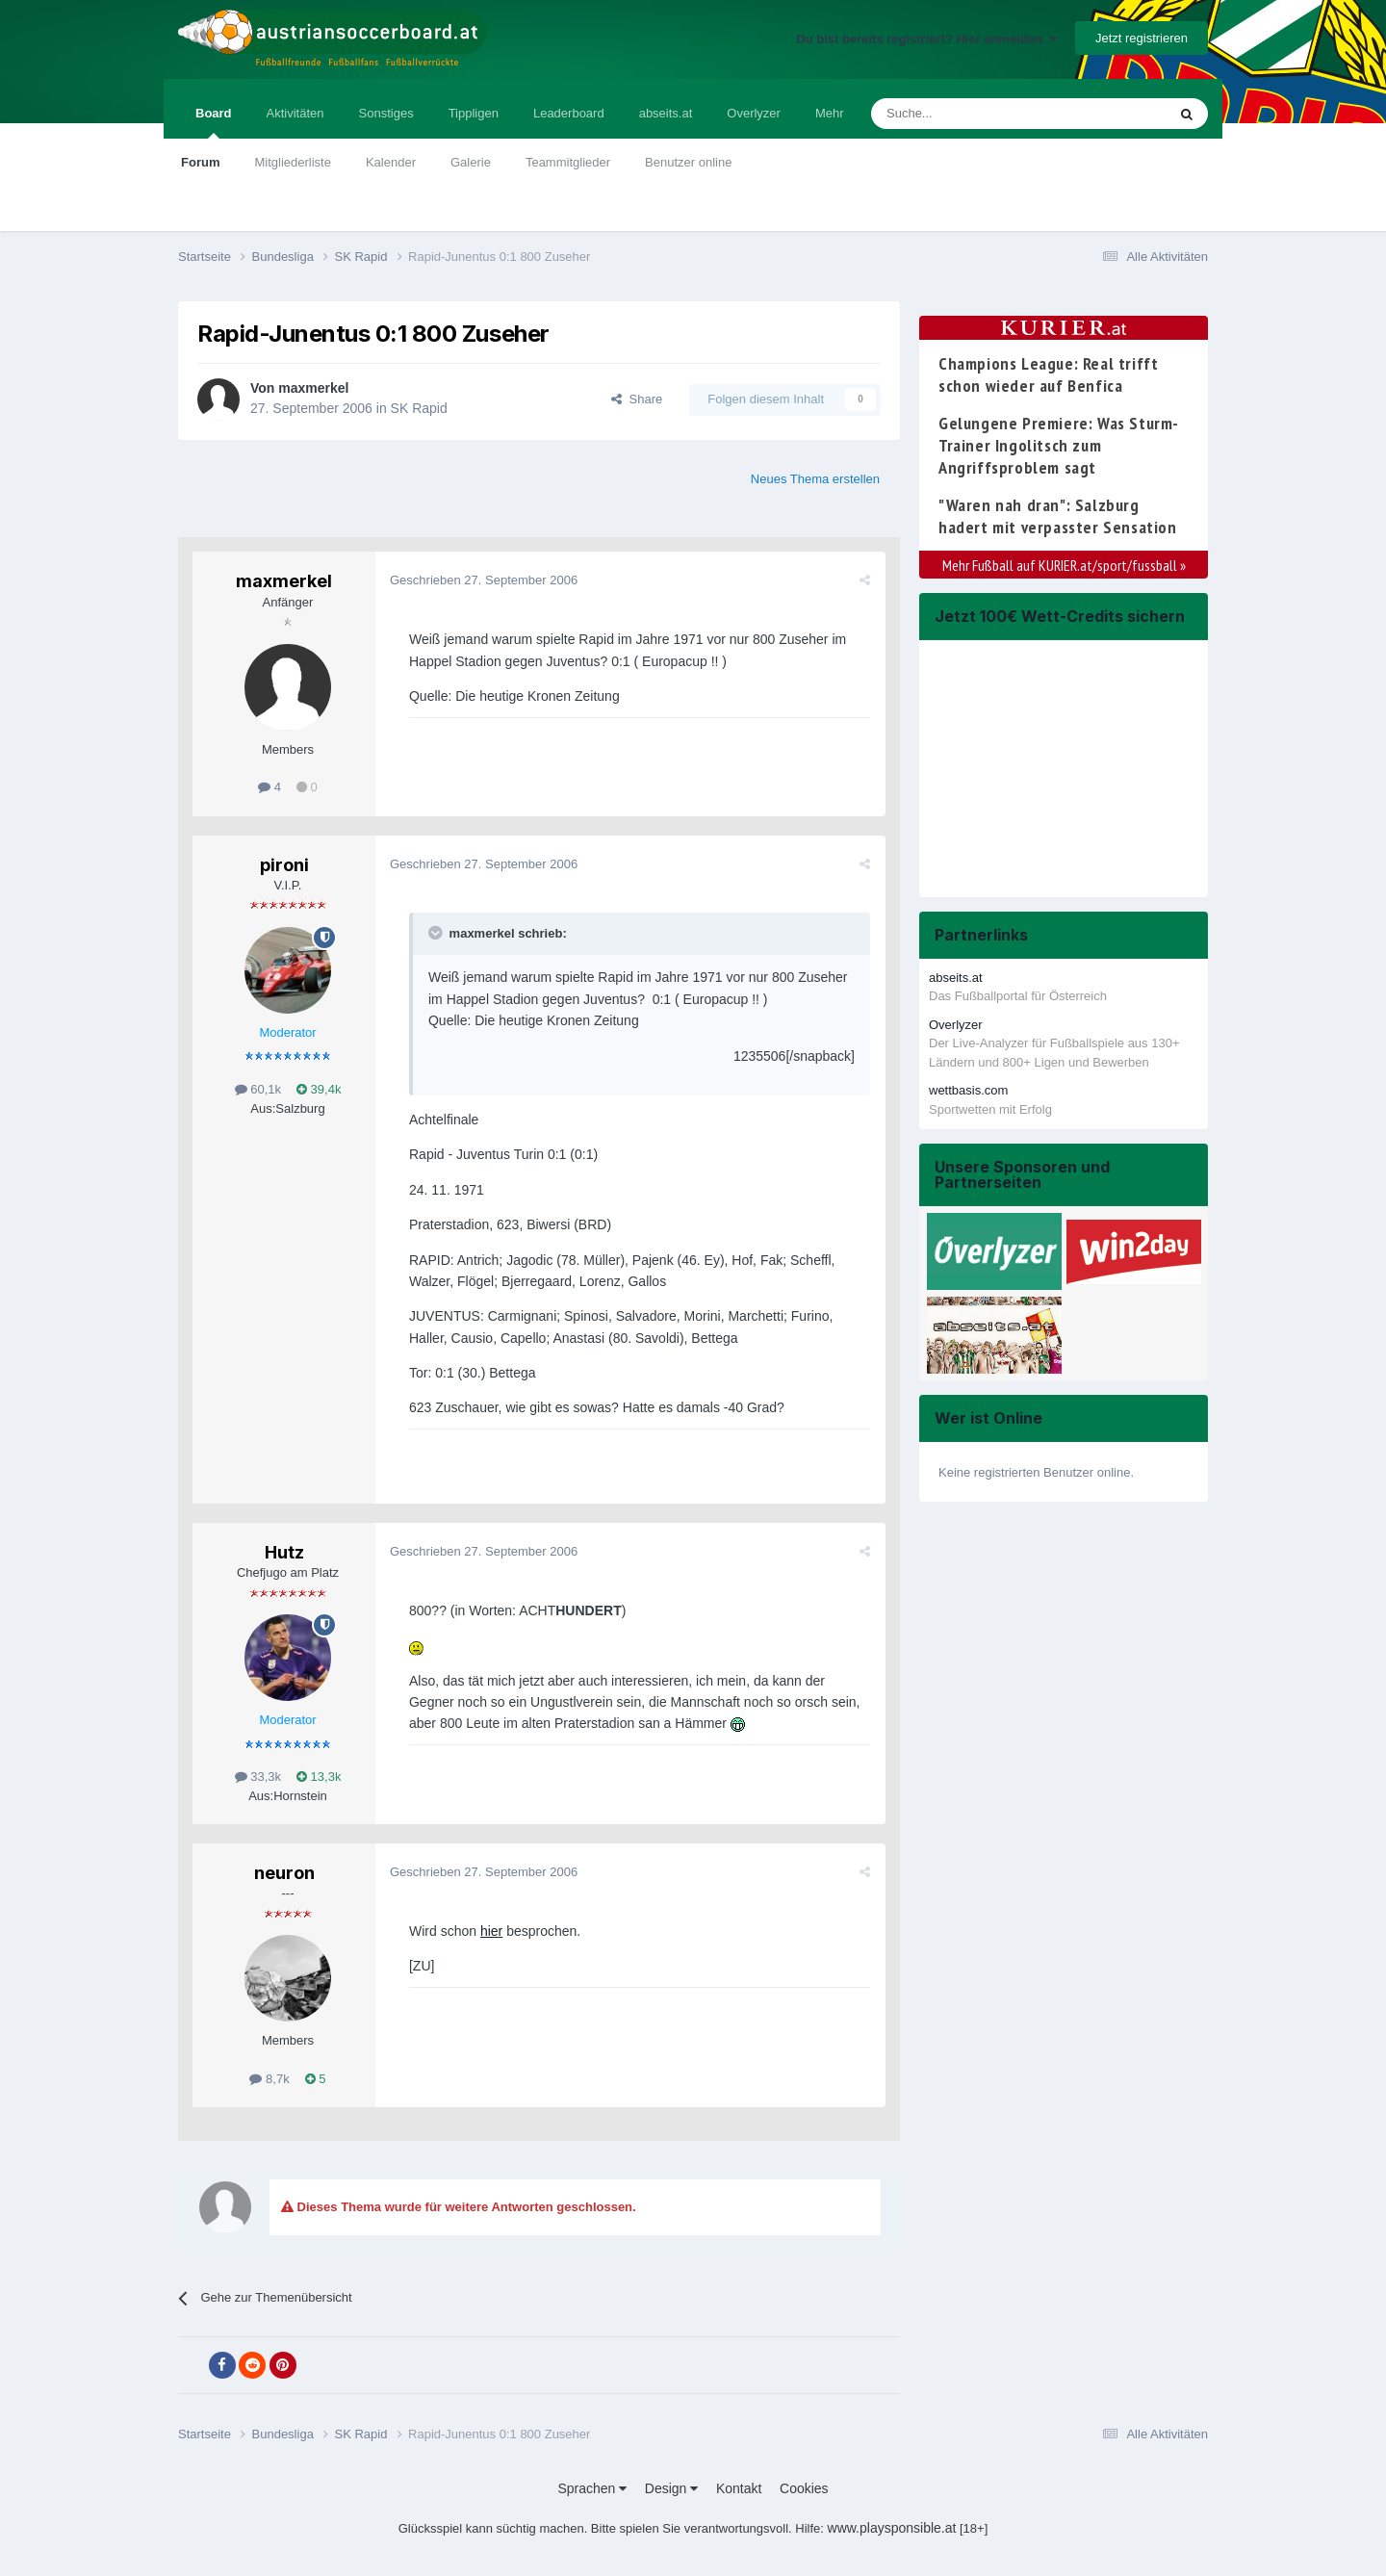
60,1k (258, 1089)
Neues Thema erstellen (815, 479)
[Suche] (973, 113)
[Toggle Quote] (437, 932)
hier (491, 1931)
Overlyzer (754, 113)
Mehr (829, 113)
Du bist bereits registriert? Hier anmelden (926, 39)
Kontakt (738, 2488)
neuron (284, 1873)
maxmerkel (313, 388)
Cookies (804, 2488)
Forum (200, 162)
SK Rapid (419, 408)
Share (636, 399)
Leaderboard (568, 113)
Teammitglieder (568, 162)
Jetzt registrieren (1141, 38)
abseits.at (666, 113)
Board (213, 122)
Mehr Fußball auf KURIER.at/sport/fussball (1064, 565)
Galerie (470, 162)
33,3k (258, 1776)
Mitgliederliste (292, 162)
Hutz (284, 1552)
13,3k (318, 1776)
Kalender (391, 162)
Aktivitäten (295, 113)
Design (671, 2488)
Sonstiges (386, 113)
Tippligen (474, 113)
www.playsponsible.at (892, 2528)
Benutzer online (688, 162)
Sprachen (592, 2488)
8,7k (269, 2079)
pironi (284, 865)
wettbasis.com (968, 1090)
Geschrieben (484, 580)
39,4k (318, 1089)
